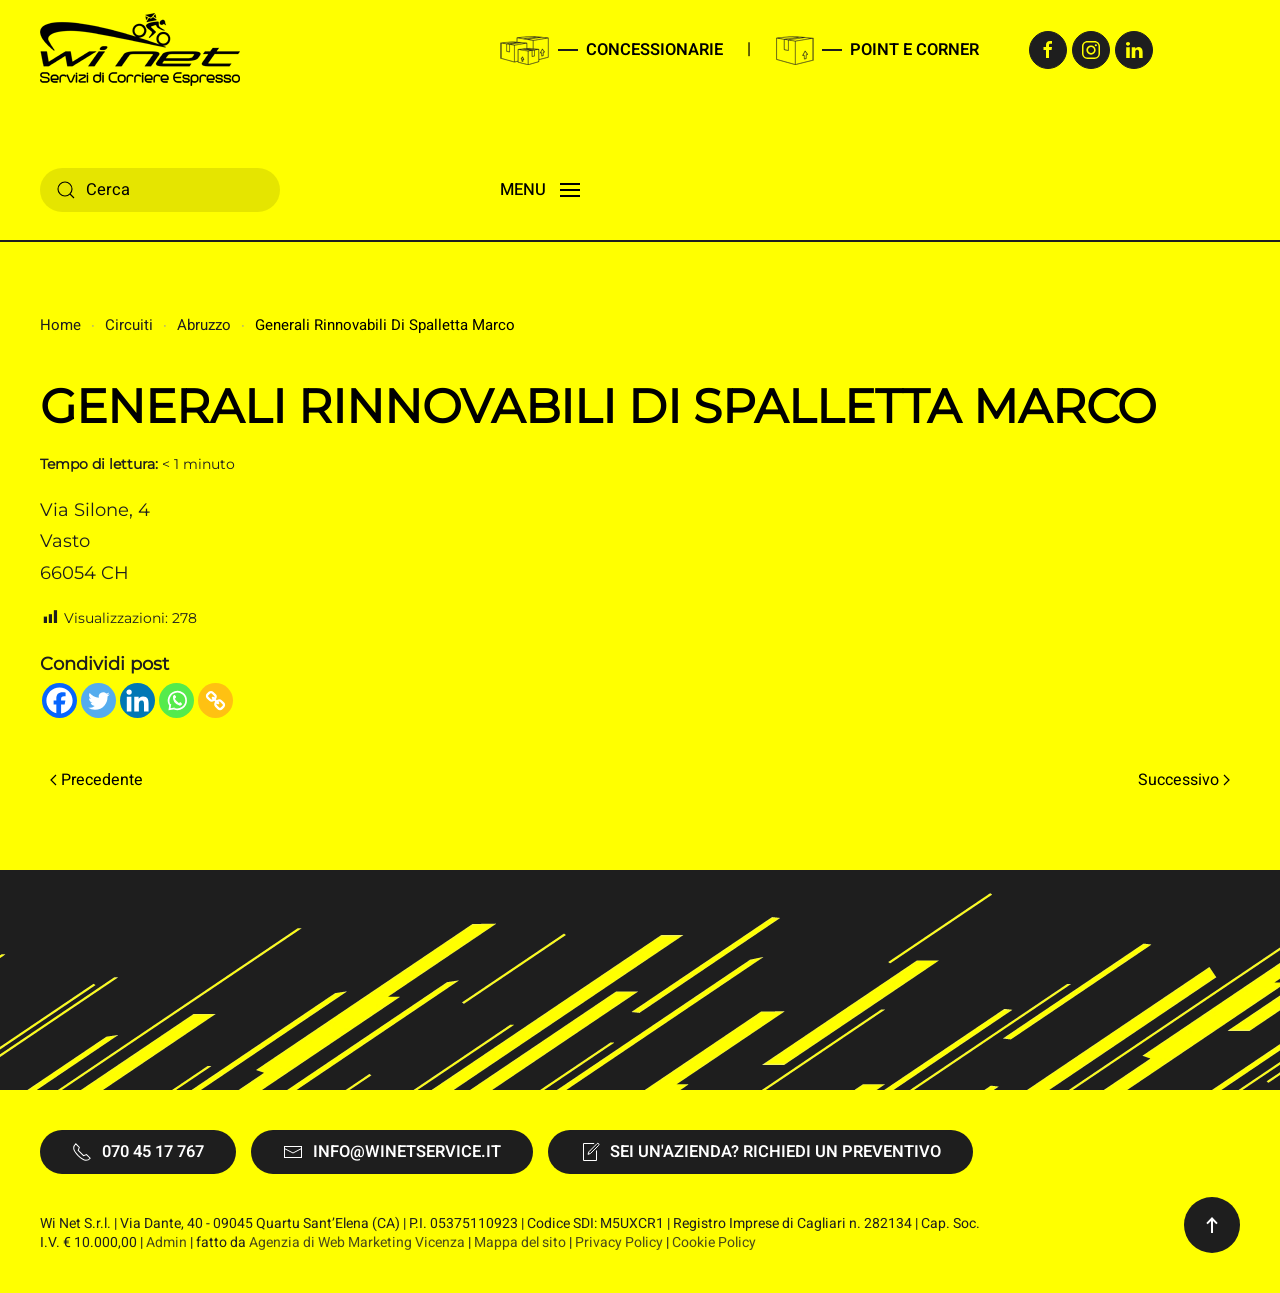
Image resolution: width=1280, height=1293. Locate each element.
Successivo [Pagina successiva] (1184, 780)
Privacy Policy (619, 1242)
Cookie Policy (714, 1242)
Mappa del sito (520, 1242)
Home (60, 325)
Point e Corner (914, 50)
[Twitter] (98, 700)
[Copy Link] (215, 700)
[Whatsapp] (176, 700)
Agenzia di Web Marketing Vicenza (357, 1242)
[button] (540, 190)
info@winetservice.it (392, 1152)
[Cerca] (160, 190)
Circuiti (129, 325)
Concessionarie (654, 50)
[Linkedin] (137, 700)
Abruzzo (204, 325)
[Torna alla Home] (140, 50)
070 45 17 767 (138, 1152)
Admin (166, 1242)
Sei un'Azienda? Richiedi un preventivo (760, 1152)
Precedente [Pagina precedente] (96, 780)
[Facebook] (59, 700)
